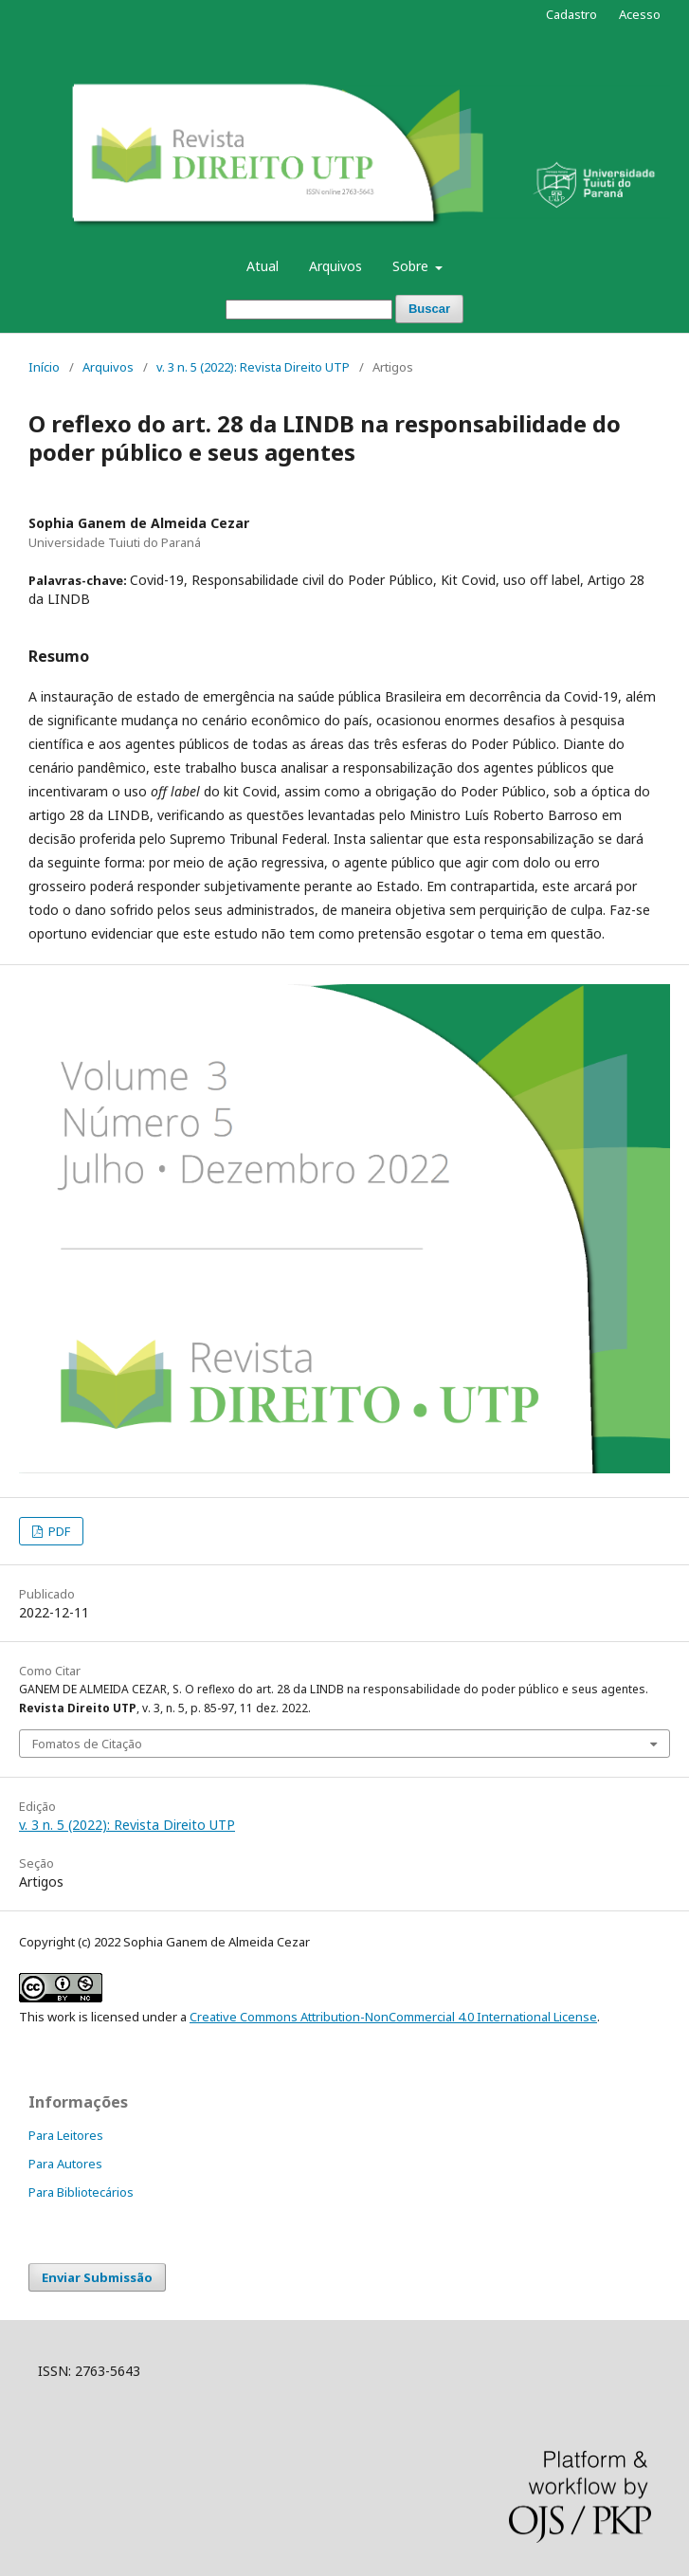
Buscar (429, 308)
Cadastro (571, 14)
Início (44, 366)
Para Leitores (65, 2135)
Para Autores (65, 2163)
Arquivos (335, 266)
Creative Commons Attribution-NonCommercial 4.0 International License (393, 2016)
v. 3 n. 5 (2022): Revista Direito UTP (253, 366)
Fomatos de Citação (87, 1743)
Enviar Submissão (97, 2277)
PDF (57, 1531)
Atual (262, 266)
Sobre (412, 266)
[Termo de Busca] (309, 310)
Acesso (640, 14)
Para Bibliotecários (81, 2192)
